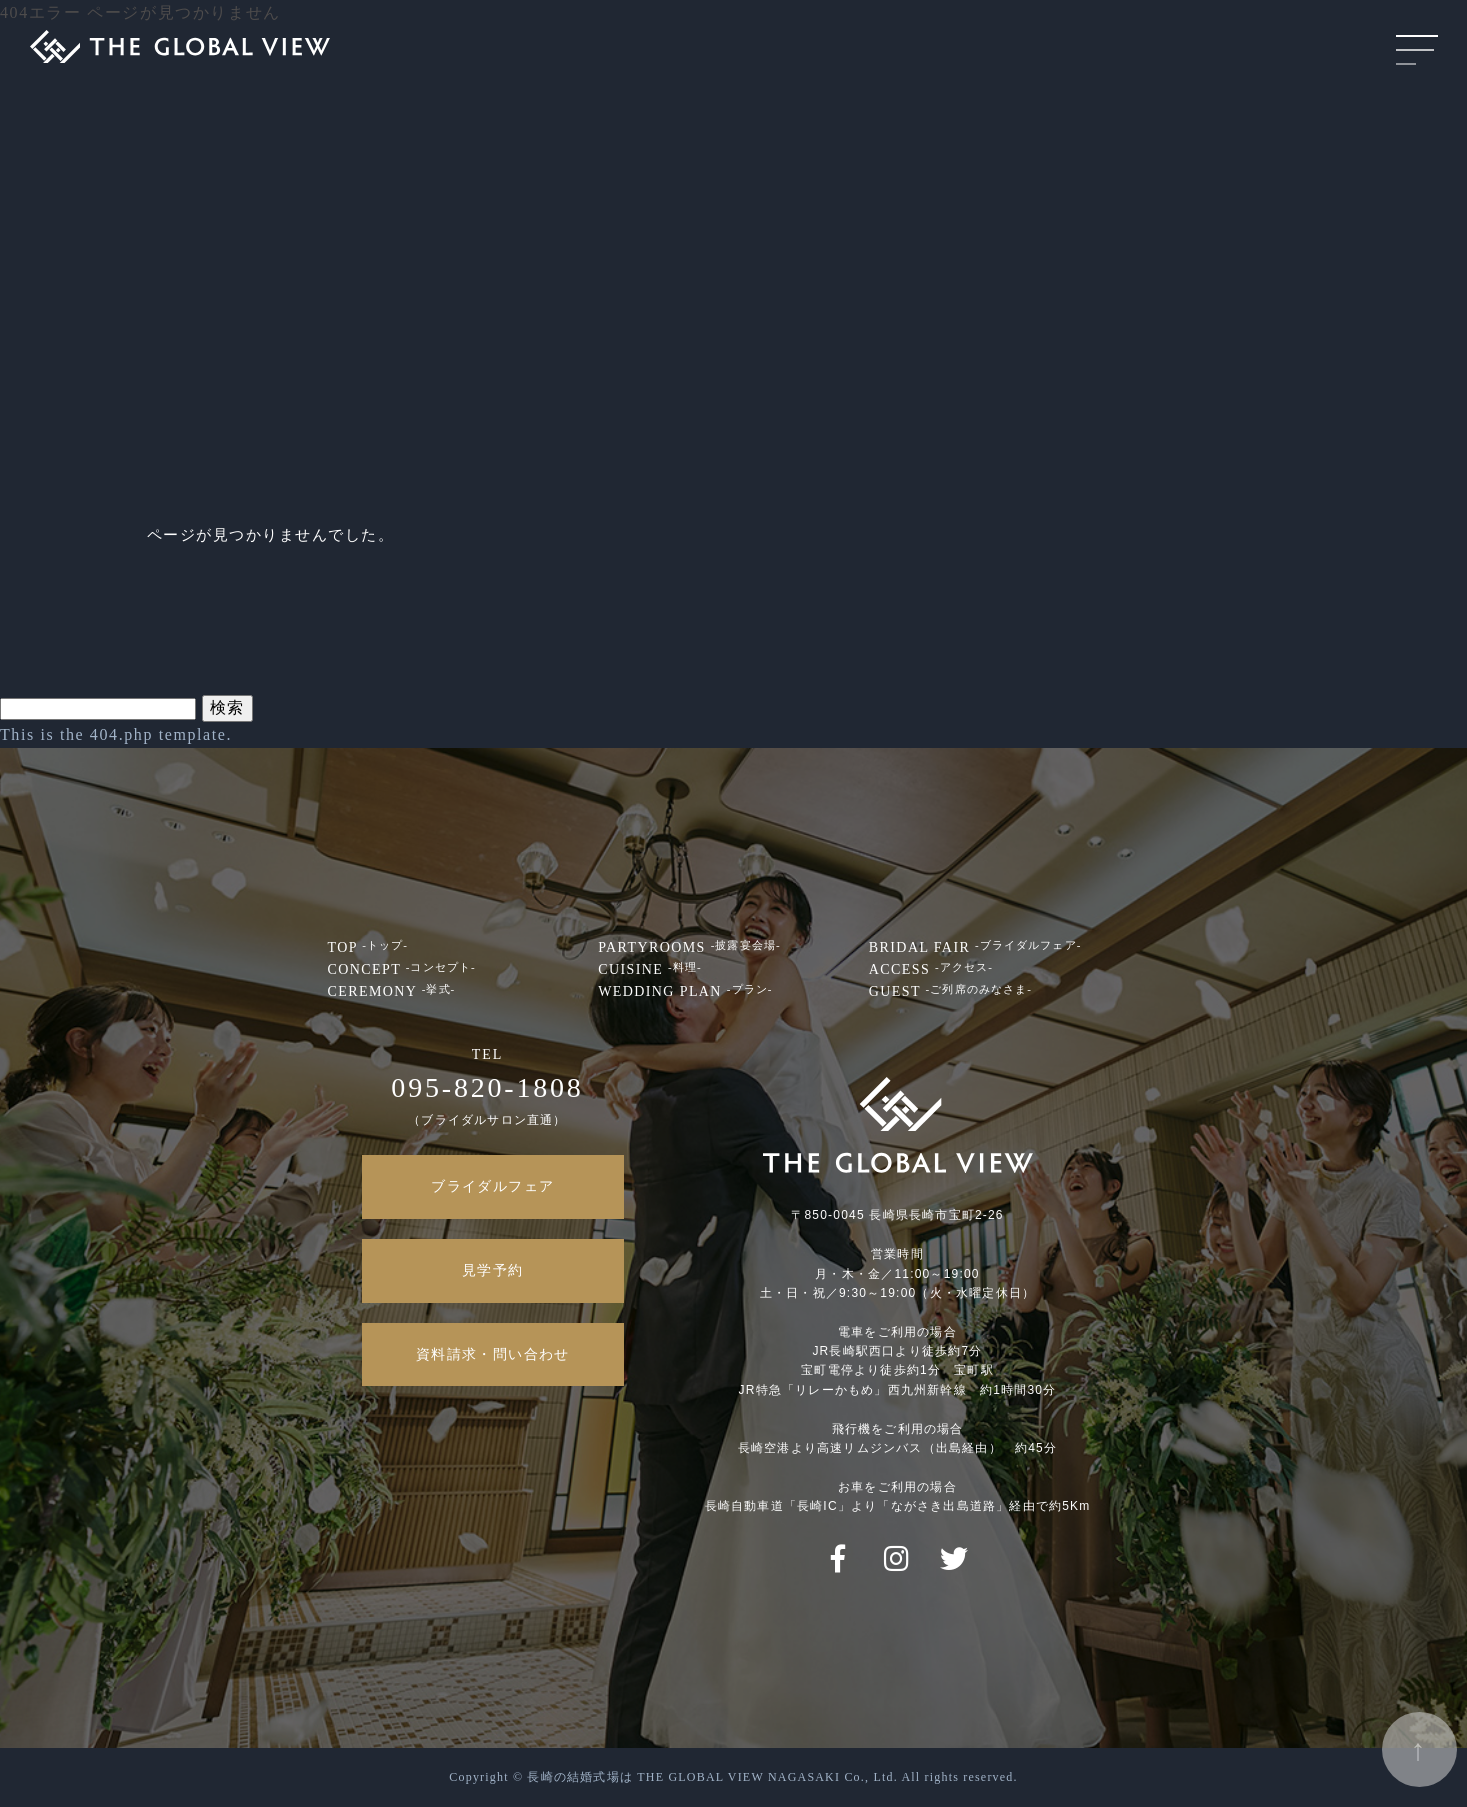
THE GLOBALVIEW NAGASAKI (180, 41)
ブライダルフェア (492, 1186)
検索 (227, 707)
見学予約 (493, 1270)
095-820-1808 (487, 1087)
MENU (1417, 50)
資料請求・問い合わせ (493, 1354)
